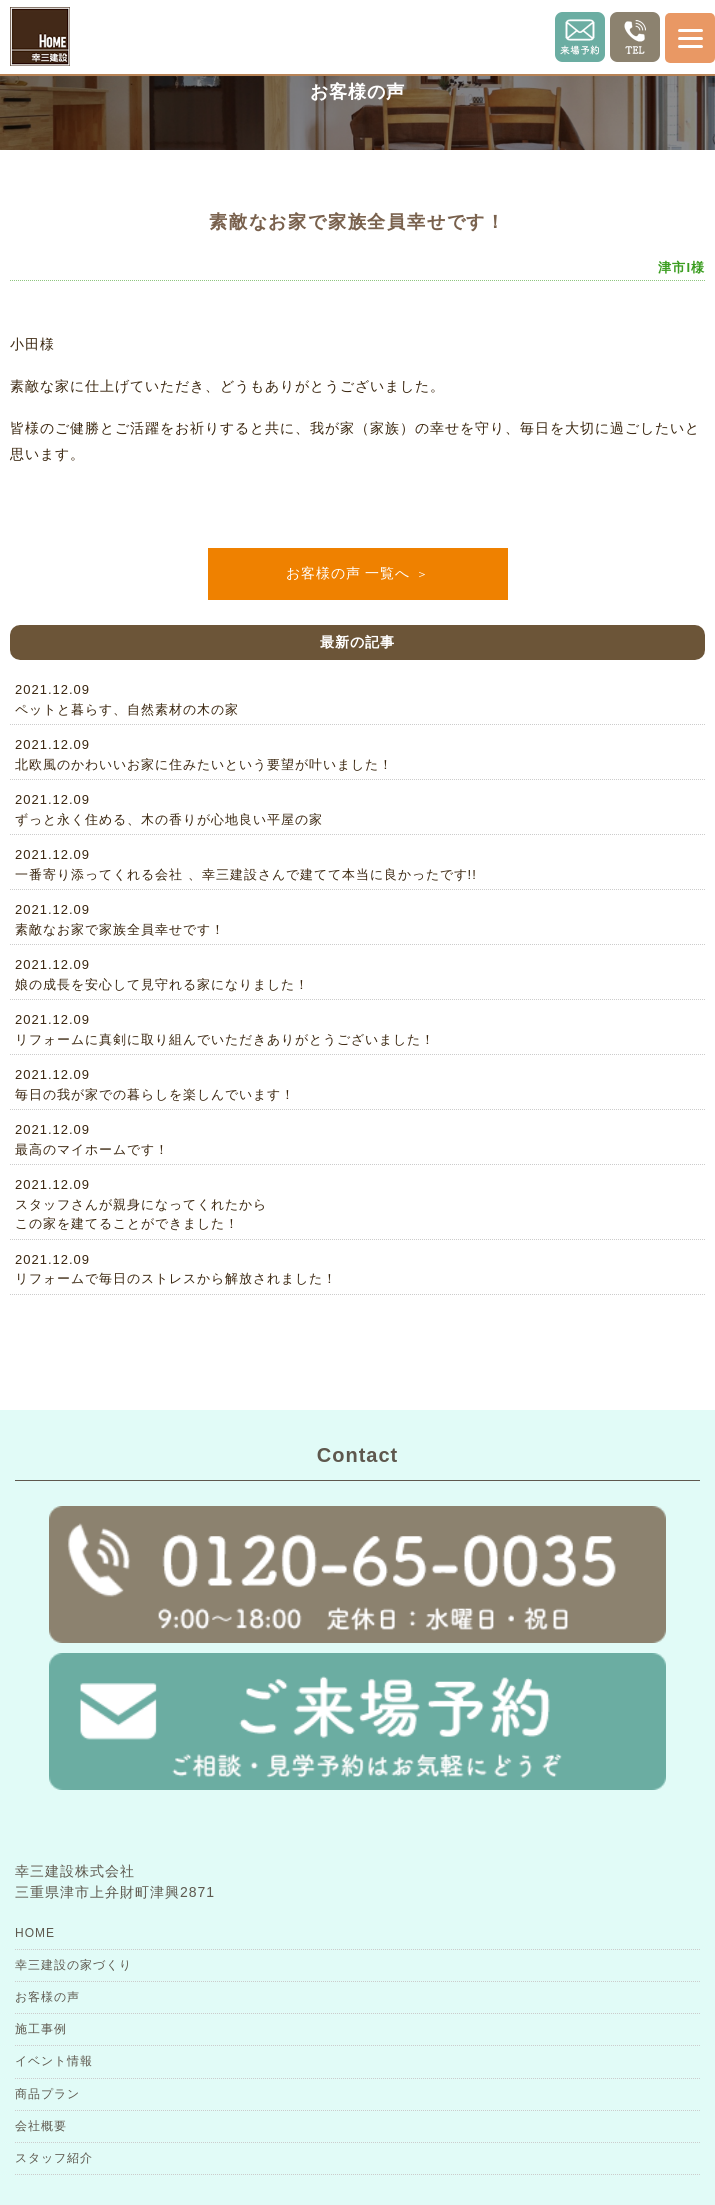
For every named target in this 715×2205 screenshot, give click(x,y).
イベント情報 (54, 2061)
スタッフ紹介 (54, 2158)
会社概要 (41, 2126)
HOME (35, 1933)
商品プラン (47, 2094)
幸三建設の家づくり (73, 1965)
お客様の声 (47, 1997)
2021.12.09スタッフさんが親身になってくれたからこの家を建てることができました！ (141, 1204)
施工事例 (41, 2029)
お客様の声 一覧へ (348, 573)
